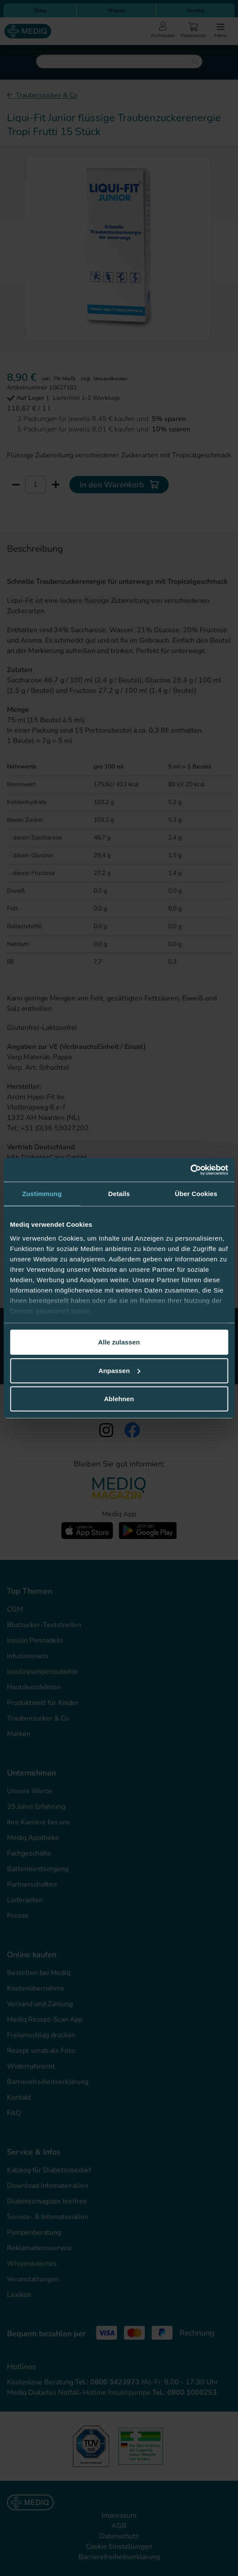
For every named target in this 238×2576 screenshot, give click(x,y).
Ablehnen (119, 1398)
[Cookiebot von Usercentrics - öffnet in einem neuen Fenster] (190, 1169)
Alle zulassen (119, 1342)
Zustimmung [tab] (42, 1193)
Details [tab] (119, 1193)
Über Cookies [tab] (196, 1193)
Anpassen (119, 1370)
